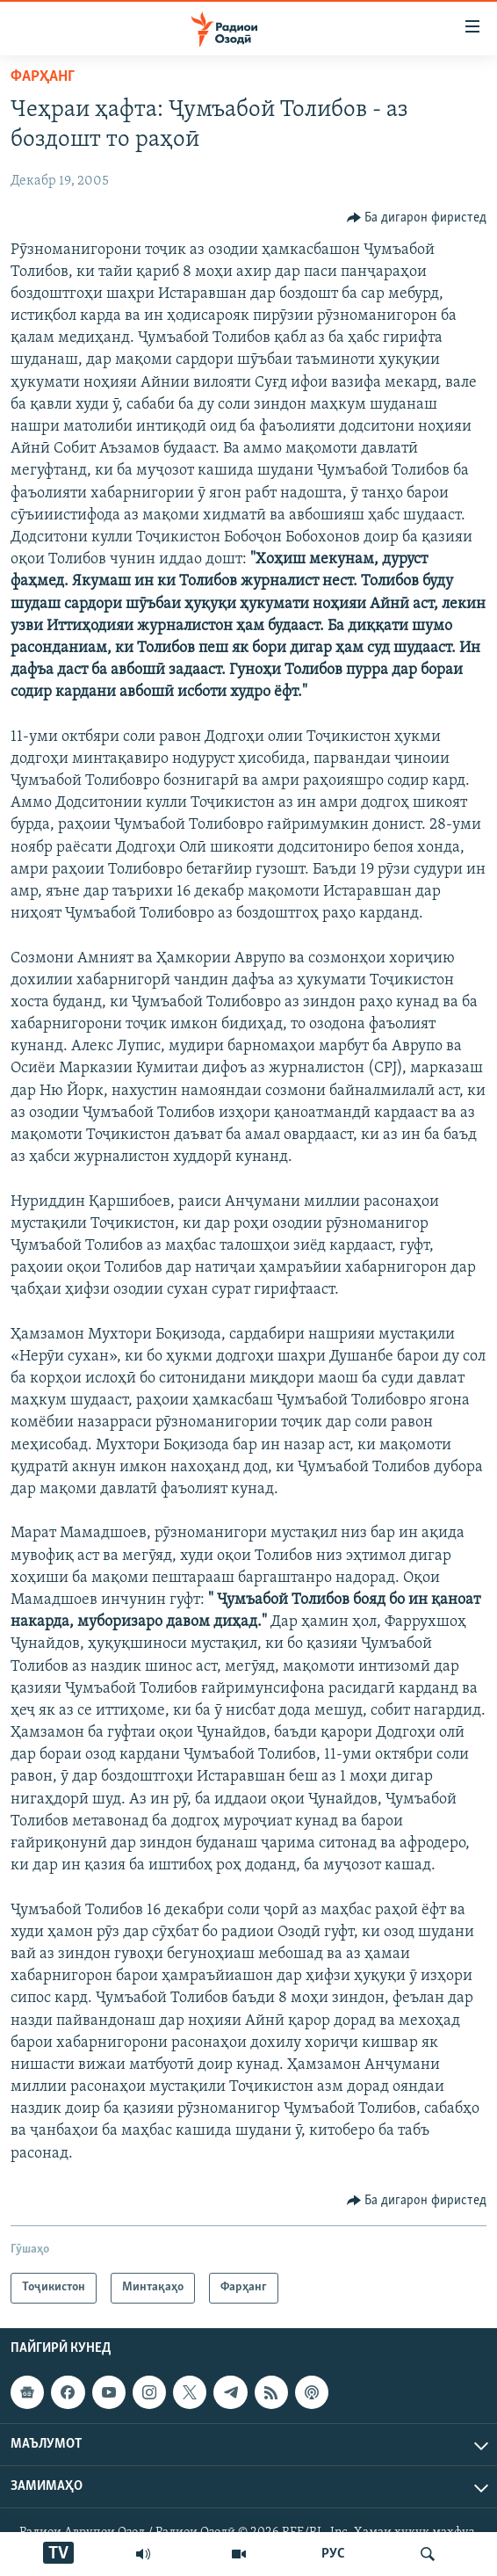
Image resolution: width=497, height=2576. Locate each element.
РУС (333, 2554)
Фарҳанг (43, 77)
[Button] (417, 218)
